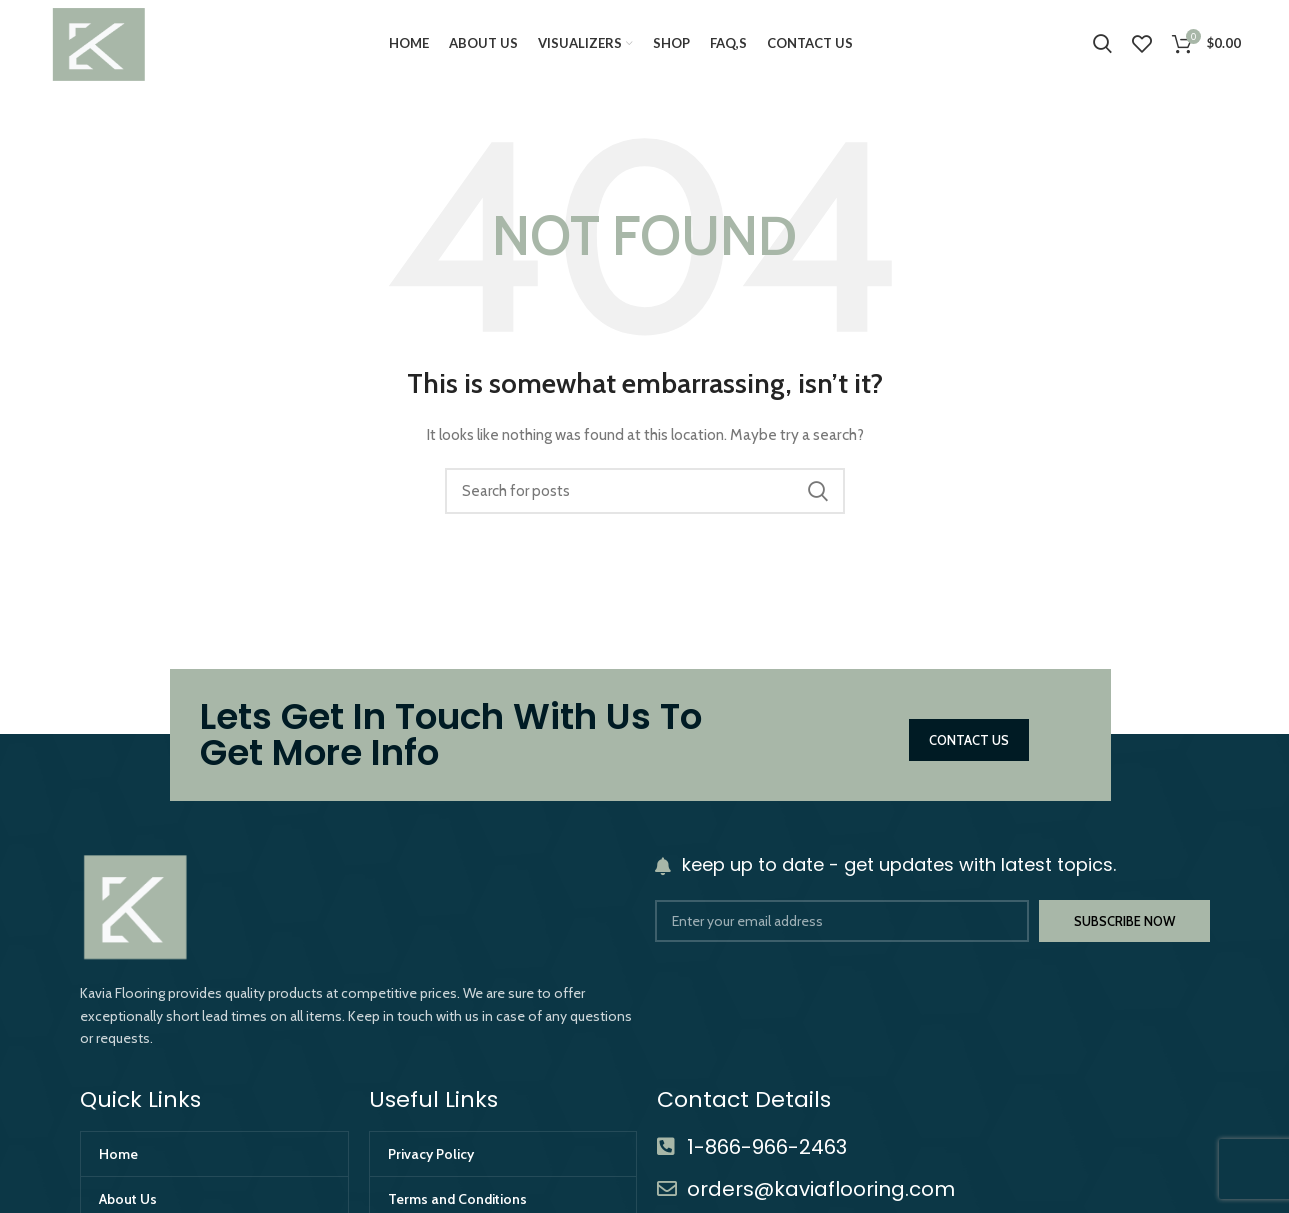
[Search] (1102, 45)
